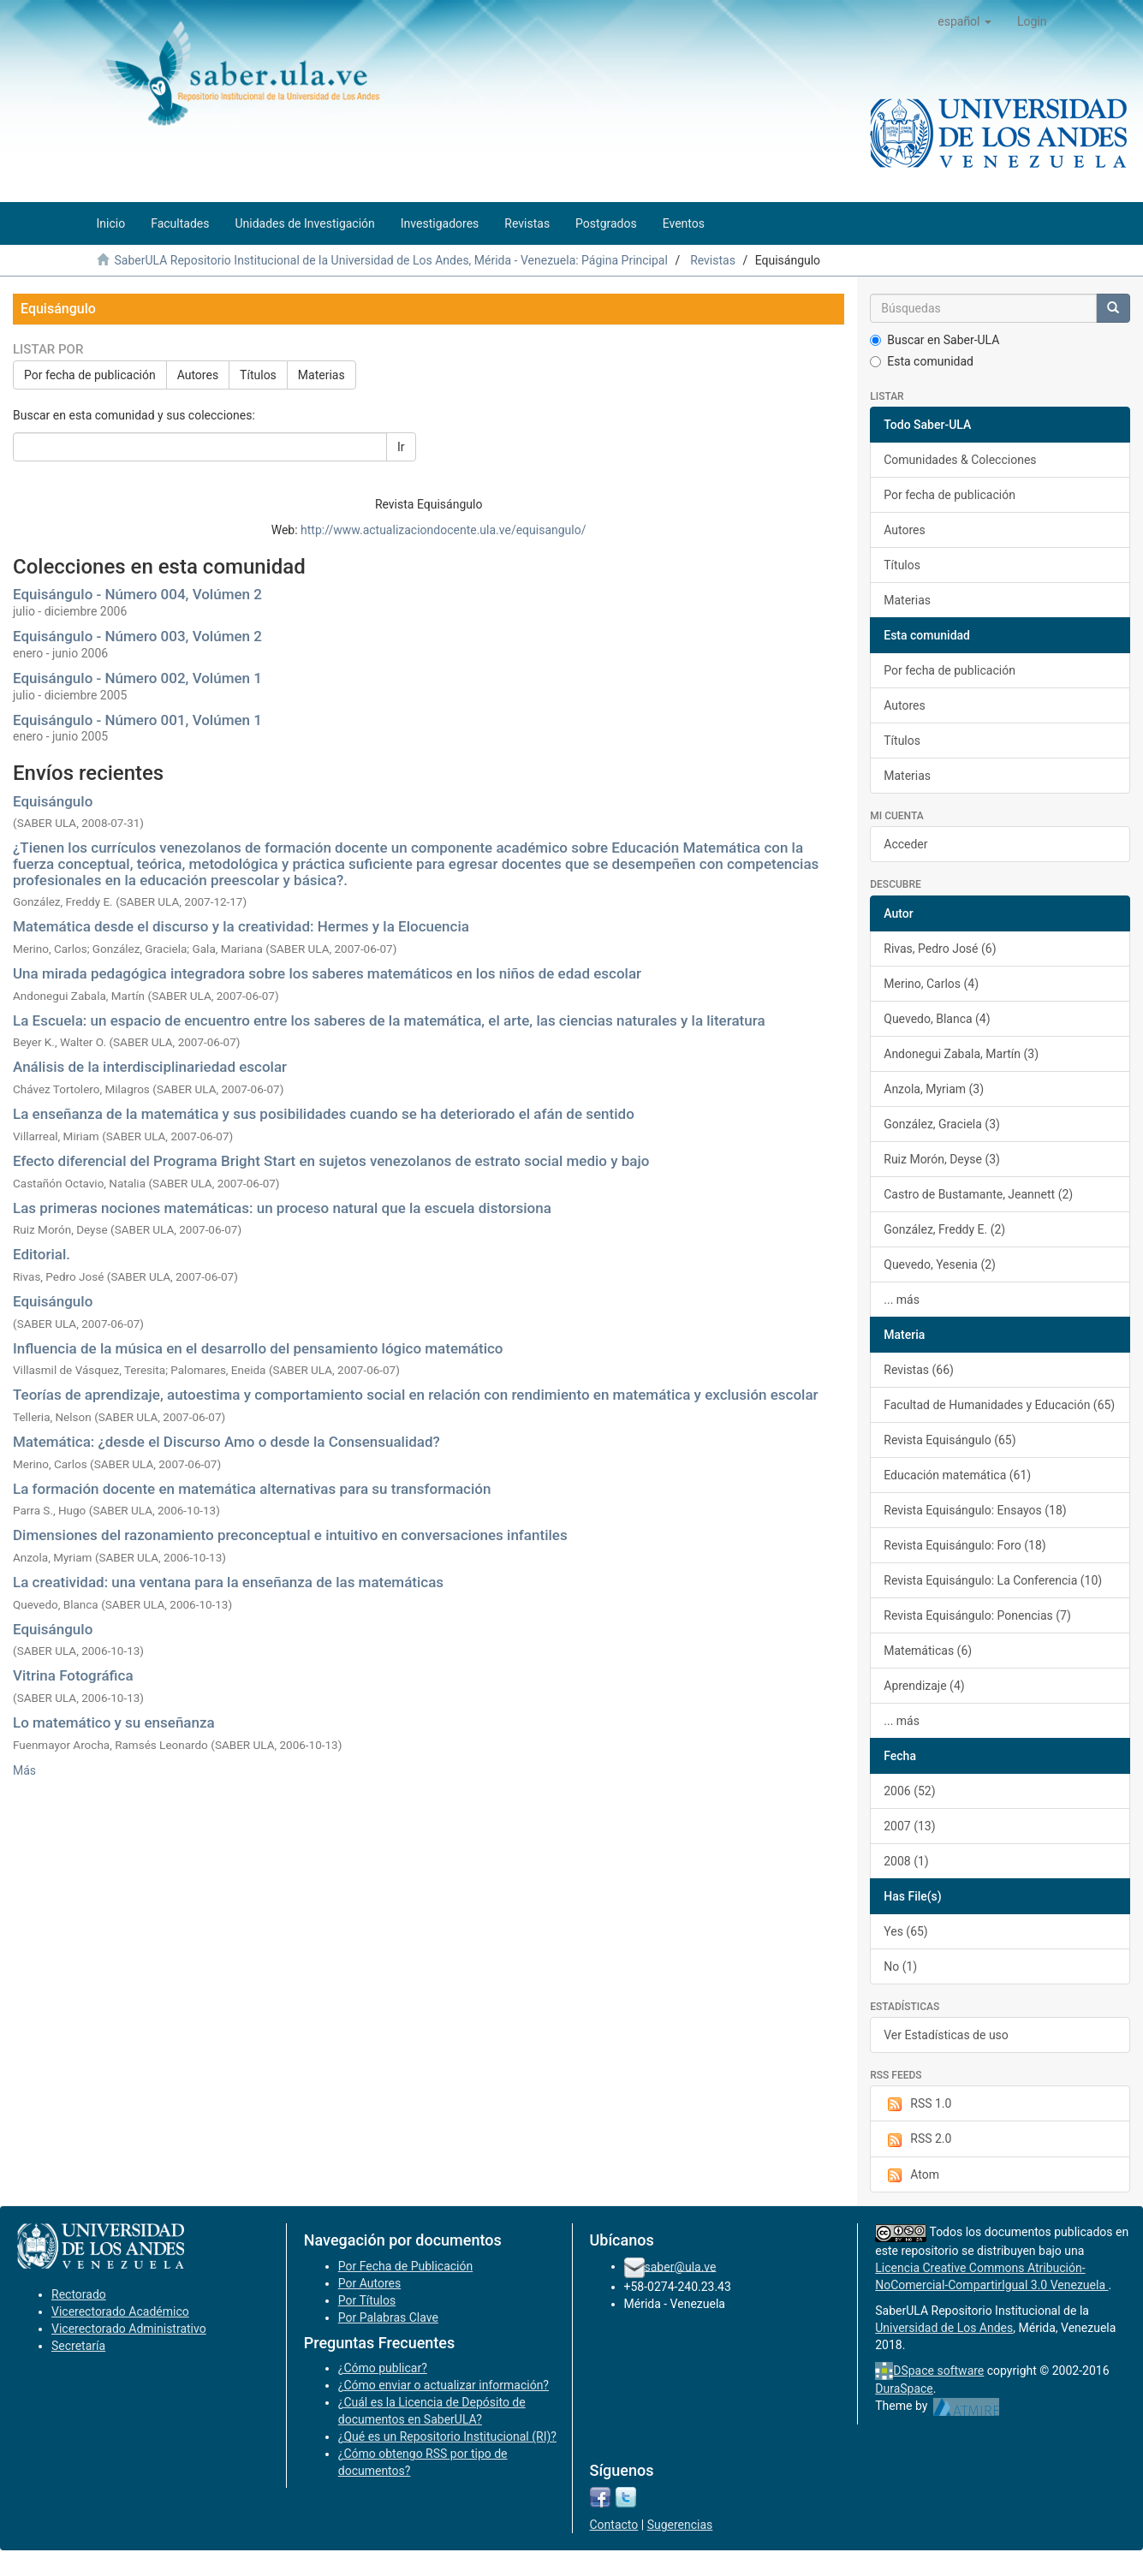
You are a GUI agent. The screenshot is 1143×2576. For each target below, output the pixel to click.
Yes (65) (906, 1931)
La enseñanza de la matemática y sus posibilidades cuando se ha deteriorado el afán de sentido (323, 1113)
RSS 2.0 (917, 2139)
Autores (197, 375)
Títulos (258, 375)
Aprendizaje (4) (924, 1686)
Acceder (905, 844)
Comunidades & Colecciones (960, 460)
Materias (321, 375)
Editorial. (41, 1254)
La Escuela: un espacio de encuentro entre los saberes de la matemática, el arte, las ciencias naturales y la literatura (389, 1020)
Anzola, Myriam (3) (934, 1089)
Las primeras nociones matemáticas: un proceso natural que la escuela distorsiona (282, 1208)
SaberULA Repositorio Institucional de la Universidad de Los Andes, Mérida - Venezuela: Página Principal (390, 260)
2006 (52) (909, 1791)
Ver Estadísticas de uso (946, 2035)
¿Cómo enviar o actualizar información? (443, 2385)
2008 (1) (906, 1861)
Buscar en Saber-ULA (934, 340)
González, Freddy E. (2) (944, 1229)
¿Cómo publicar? (382, 2368)
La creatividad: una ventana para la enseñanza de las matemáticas (228, 1582)
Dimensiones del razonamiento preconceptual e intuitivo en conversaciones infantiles (290, 1535)
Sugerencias (680, 2524)
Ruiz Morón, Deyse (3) (942, 1159)
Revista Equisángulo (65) (949, 1440)
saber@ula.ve (681, 2266)
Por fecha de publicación (90, 375)
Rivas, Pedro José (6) (940, 948)
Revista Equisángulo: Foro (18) (964, 1545)
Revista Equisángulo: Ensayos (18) (975, 1510)
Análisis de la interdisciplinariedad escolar (150, 1066)
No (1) (900, 1966)
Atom (911, 2175)
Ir (401, 447)
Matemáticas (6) (928, 1650)
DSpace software (938, 2370)
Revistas (712, 260)
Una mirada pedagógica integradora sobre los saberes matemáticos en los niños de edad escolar (327, 973)
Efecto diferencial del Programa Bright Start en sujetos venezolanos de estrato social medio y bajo (331, 1160)
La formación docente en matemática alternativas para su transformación (252, 1488)
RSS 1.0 (917, 2104)
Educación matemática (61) (957, 1475)
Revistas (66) (919, 1370)
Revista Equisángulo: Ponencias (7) (977, 1615)
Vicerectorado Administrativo (128, 2328)
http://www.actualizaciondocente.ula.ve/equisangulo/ (443, 530)
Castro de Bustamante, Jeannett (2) (978, 1194)
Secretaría (78, 2346)
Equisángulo (52, 801)
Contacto (614, 2524)
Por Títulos (367, 2300)
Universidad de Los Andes (944, 2328)
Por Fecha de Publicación (405, 2266)
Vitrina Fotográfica (73, 1675)
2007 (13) (909, 1826)
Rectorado (78, 2294)
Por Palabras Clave (388, 2317)
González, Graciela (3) (942, 1124)
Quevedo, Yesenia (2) (940, 1264)
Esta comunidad (921, 361)
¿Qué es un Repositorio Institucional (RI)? (447, 2436)
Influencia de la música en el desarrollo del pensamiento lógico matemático (258, 1348)
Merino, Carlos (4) (931, 984)
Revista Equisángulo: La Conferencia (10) (993, 1580)
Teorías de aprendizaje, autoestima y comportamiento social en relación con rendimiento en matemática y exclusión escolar (416, 1394)
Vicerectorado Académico (120, 2311)
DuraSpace (904, 2388)
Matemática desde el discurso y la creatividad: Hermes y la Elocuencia (241, 926)
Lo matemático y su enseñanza (114, 1722)
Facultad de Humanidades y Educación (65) (999, 1405)
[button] (964, 21)
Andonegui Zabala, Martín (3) (961, 1054)
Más (24, 1770)
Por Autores (369, 2283)
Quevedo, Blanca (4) (937, 1019)
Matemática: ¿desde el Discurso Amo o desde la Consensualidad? (226, 1441)
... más (902, 1299)
